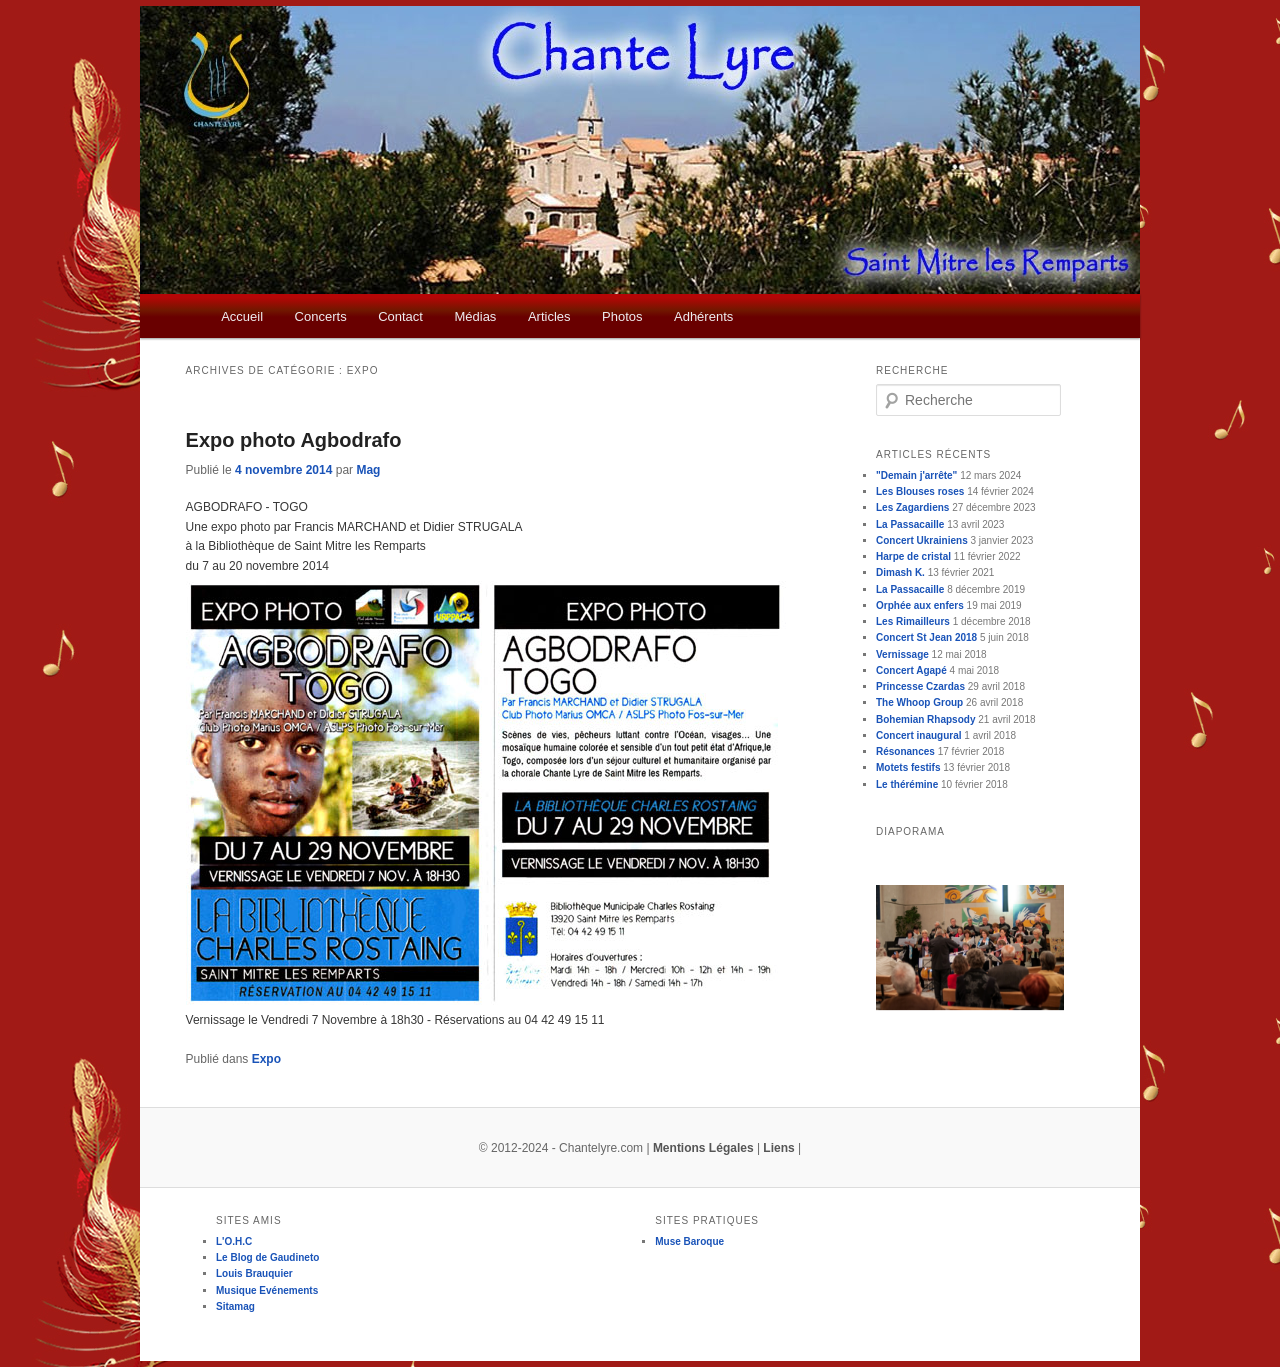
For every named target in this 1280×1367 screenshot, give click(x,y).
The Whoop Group (919, 702)
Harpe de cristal (913, 556)
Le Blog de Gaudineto (267, 1257)
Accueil (242, 316)
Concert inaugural (919, 735)
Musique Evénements (267, 1290)
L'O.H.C (234, 1241)
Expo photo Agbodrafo (294, 440)
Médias (475, 316)
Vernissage (902, 654)
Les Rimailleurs (913, 621)
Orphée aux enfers (920, 605)
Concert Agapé (911, 670)
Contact (400, 316)
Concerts (321, 316)
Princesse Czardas (920, 686)
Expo (266, 1059)
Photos (622, 316)
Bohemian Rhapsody (925, 719)
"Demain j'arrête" (916, 475)
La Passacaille (910, 524)
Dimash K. (900, 572)
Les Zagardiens (912, 507)
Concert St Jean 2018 (926, 637)
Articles (549, 316)
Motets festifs (908, 767)
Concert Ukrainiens (922, 540)
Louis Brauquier (254, 1273)
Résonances (905, 751)
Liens (778, 1148)
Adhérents (703, 316)
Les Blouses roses (920, 491)
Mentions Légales (703, 1148)
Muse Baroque (689, 1241)
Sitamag (235, 1306)
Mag (368, 470)
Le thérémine (907, 784)
